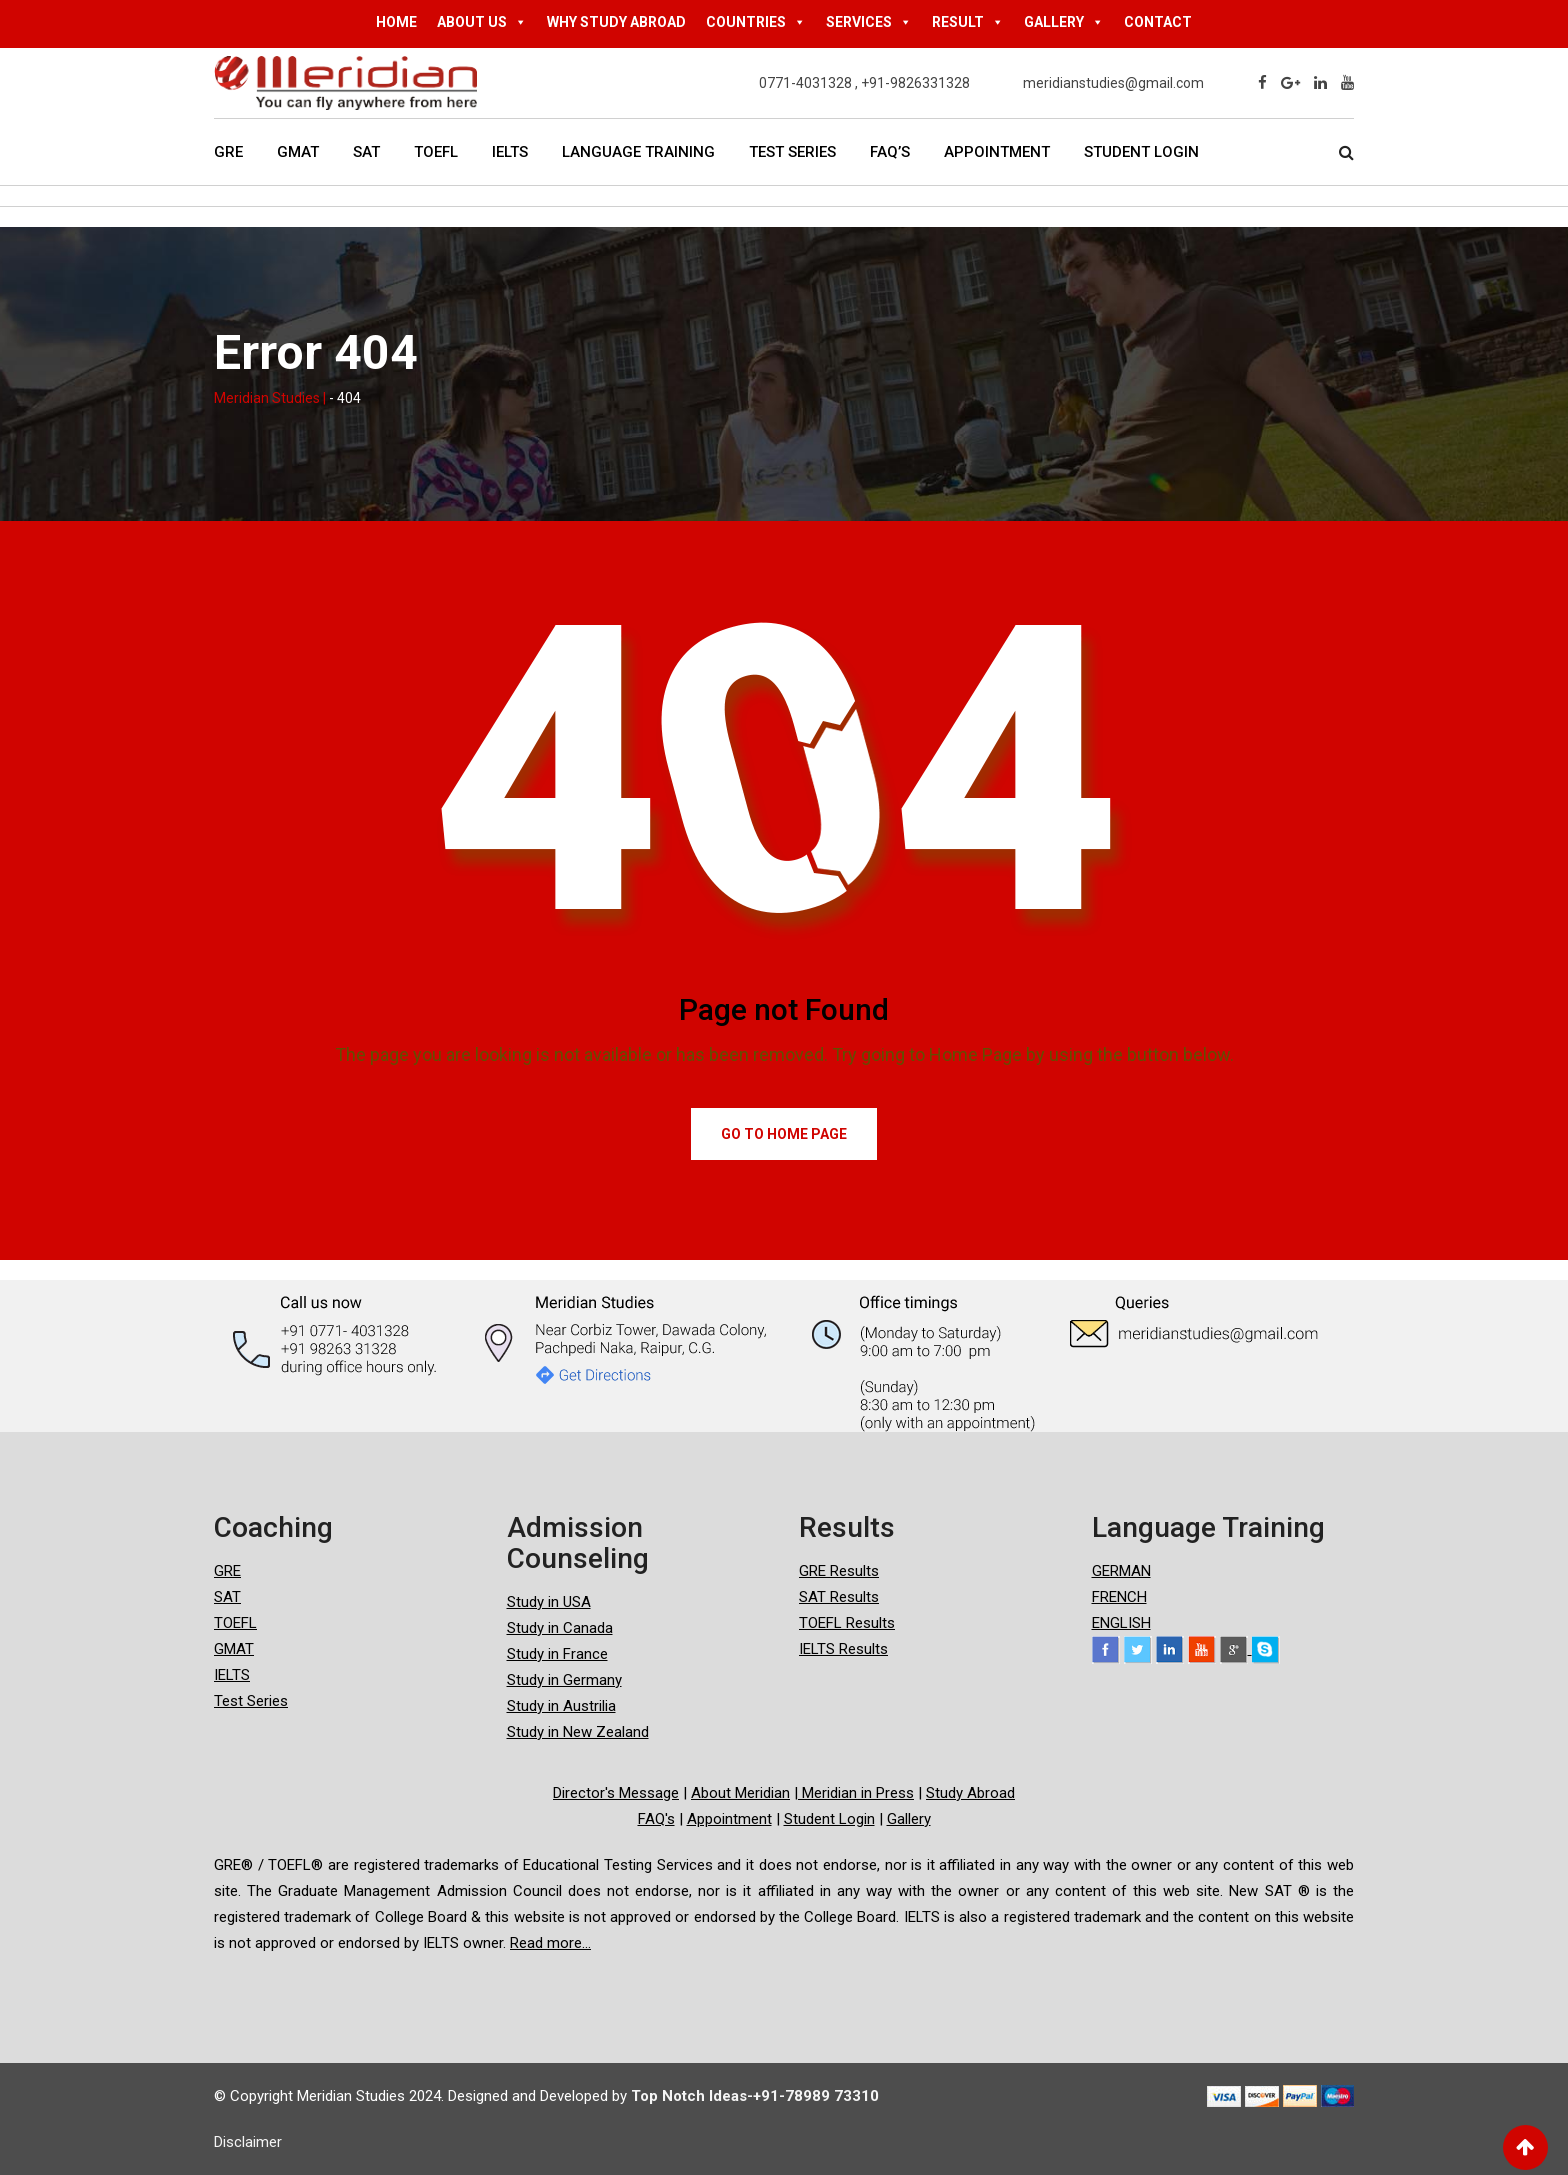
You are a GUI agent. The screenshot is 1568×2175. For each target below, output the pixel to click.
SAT (366, 152)
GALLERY (1064, 22)
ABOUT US (482, 22)
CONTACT (1158, 22)
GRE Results (839, 1571)
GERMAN (1121, 1571)
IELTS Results (843, 1649)
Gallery (909, 1819)
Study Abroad (970, 1793)
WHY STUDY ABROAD (616, 22)
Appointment (997, 152)
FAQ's (656, 1819)
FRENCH (1119, 1597)
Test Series (792, 152)
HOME (396, 22)
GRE (228, 152)
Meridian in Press (856, 1793)
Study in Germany (564, 1680)
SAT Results (839, 1597)
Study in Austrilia (561, 1706)
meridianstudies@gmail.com (1113, 83)
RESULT (968, 22)
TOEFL (436, 152)
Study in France (557, 1654)
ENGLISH (1121, 1623)
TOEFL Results (847, 1623)
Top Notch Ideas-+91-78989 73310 (755, 2096)
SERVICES (869, 22)
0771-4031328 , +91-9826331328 (864, 83)
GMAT (298, 152)
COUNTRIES (756, 22)
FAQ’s (890, 152)
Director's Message (616, 1793)
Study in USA (549, 1602)
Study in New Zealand (578, 1732)
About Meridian (740, 1793)
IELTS (510, 152)
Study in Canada (560, 1628)
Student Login (1141, 152)
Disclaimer (248, 2142)
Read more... (550, 1943)
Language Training (638, 152)
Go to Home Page (784, 1134)
